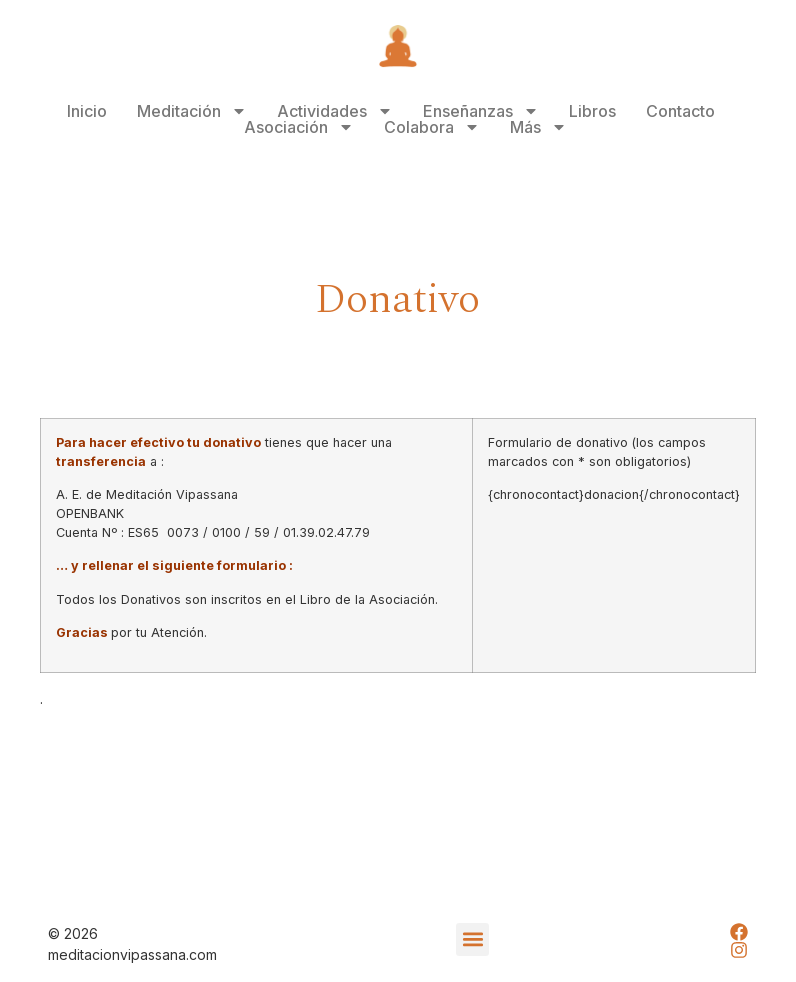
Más (538, 127)
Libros (592, 111)
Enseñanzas (481, 111)
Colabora (432, 127)
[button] (472, 939)
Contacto (680, 111)
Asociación (299, 127)
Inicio (87, 111)
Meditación (192, 111)
